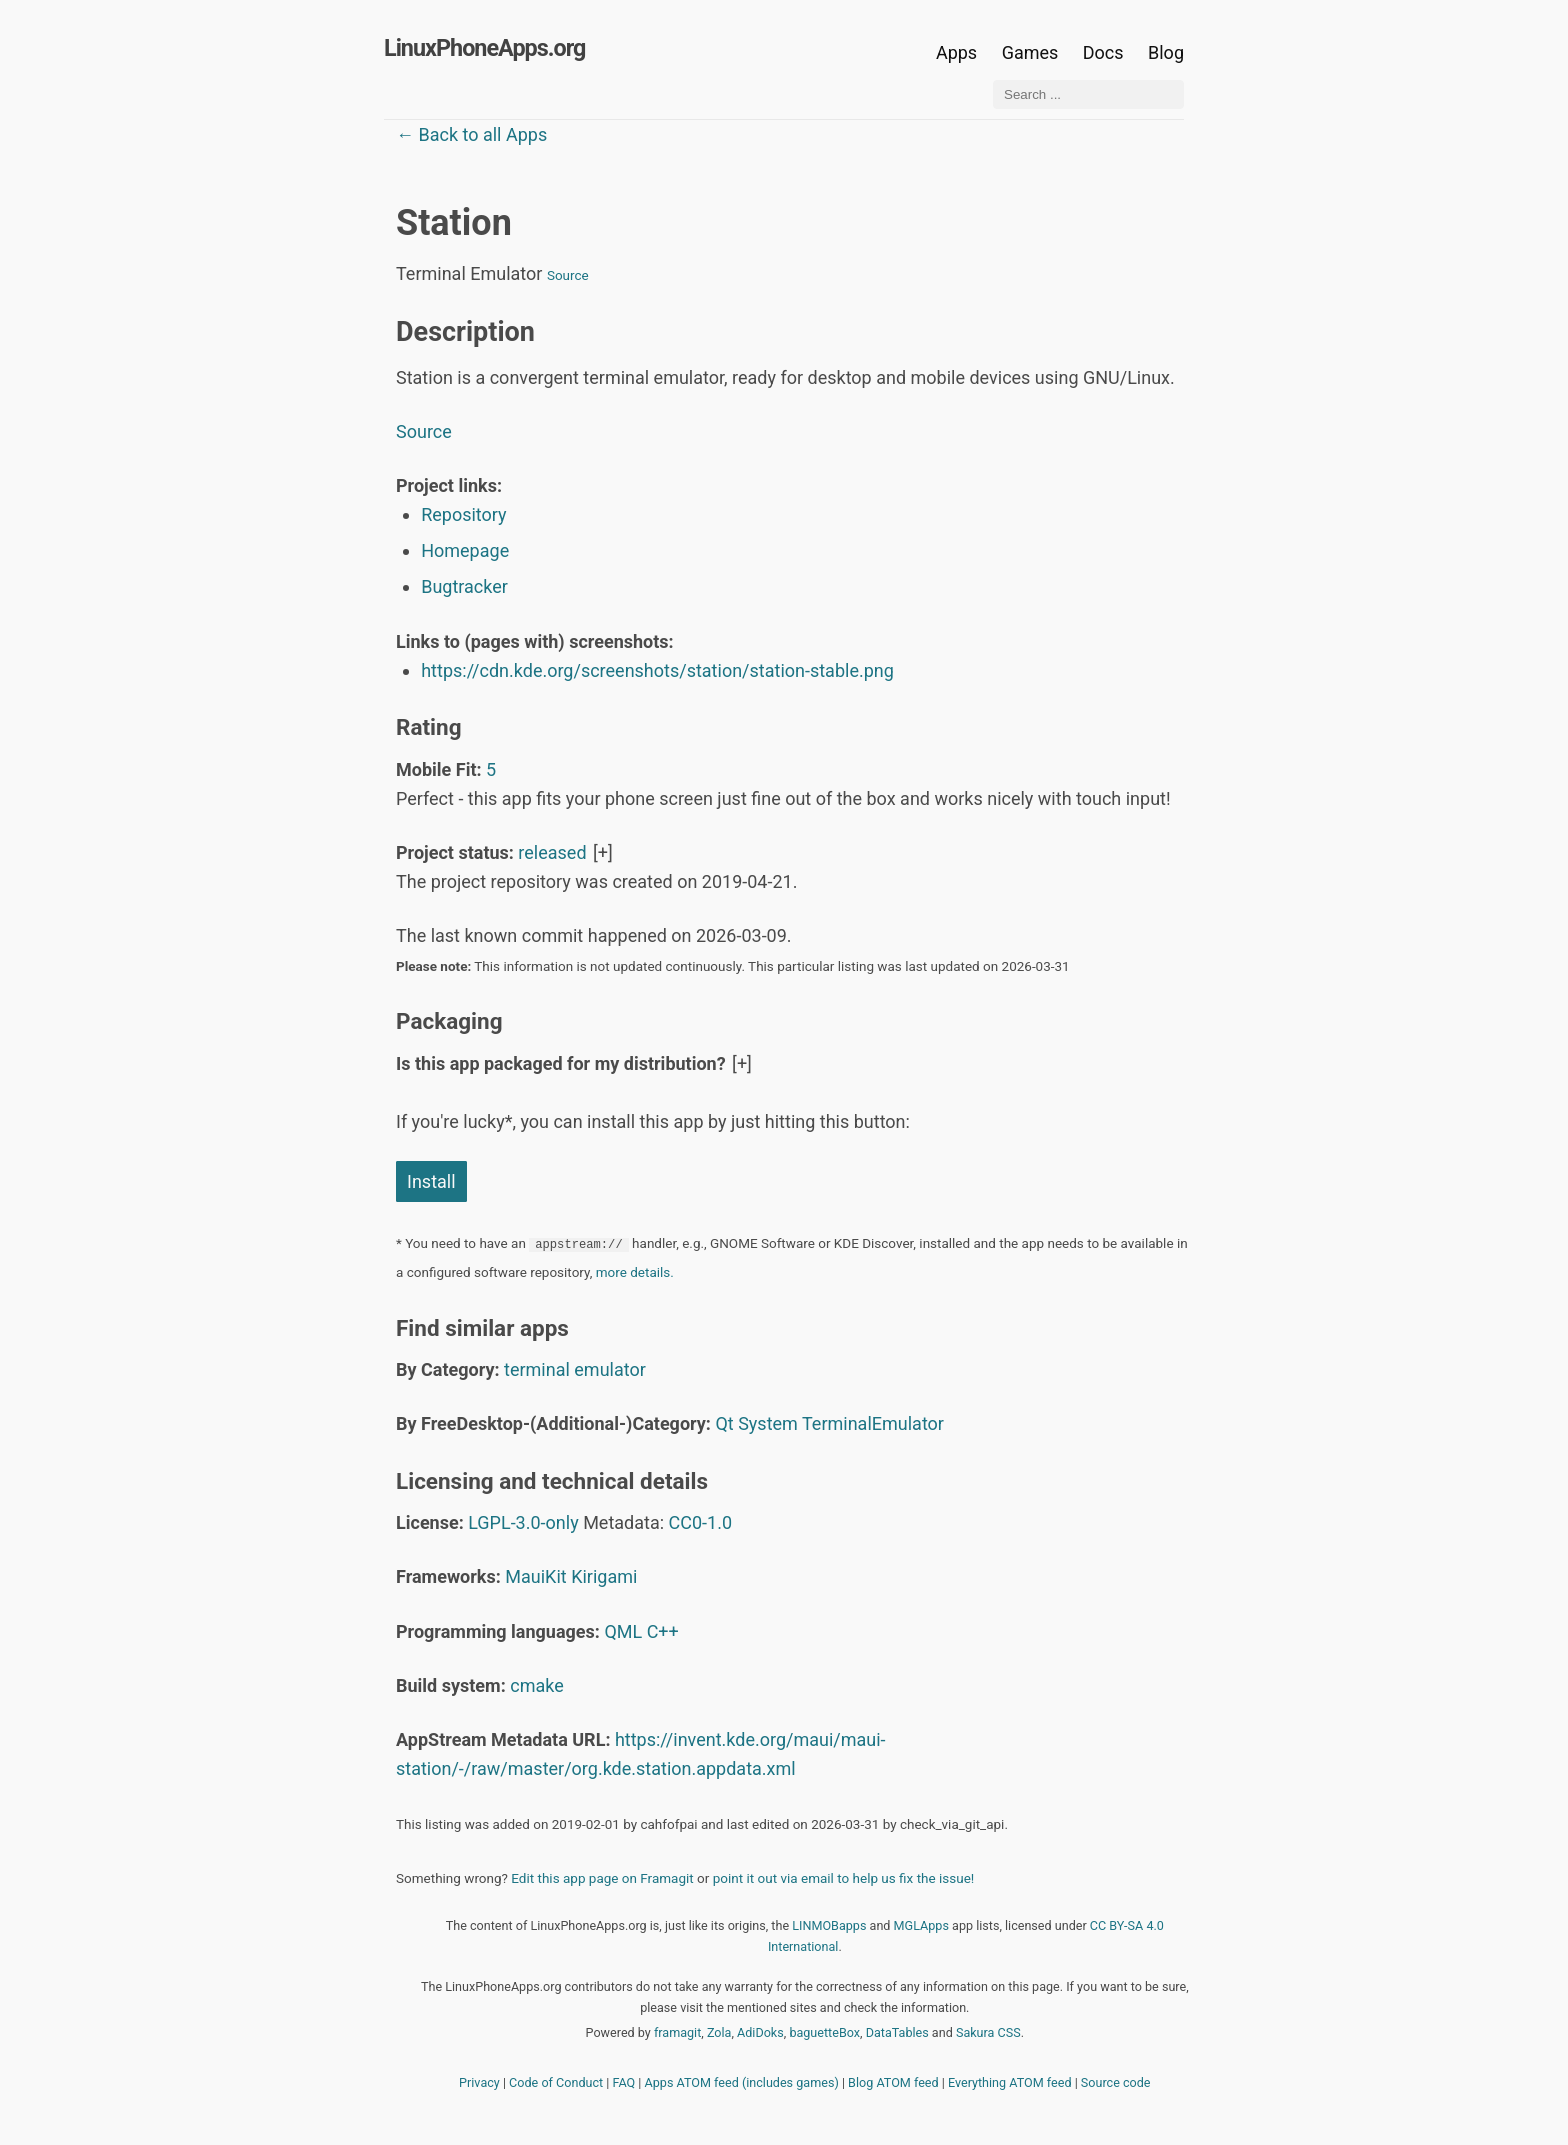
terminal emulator (575, 1369)
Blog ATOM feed (893, 2082)
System (768, 1423)
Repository (463, 514)
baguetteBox (824, 2032)
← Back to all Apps (471, 134)
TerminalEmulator (873, 1423)
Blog (1166, 52)
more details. (635, 1272)
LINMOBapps (829, 1925)
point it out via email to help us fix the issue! (844, 1878)
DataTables (897, 2032)
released (552, 852)
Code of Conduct (556, 2082)
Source (568, 275)
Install (431, 1181)
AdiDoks (760, 2032)
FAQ (624, 2082)
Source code (1116, 2082)
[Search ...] (1088, 94)
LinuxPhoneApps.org (484, 48)
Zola (719, 2032)
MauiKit (535, 1576)
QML (623, 1631)
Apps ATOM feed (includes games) (742, 2082)
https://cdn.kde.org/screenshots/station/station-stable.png (657, 670)
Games (1030, 52)
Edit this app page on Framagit (602, 1878)
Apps (956, 52)
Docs (1105, 52)
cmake (537, 1685)
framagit (677, 2032)
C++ (663, 1631)
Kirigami (604, 1576)
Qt (724, 1423)
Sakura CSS (988, 2032)
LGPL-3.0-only (523, 1522)
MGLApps (921, 1925)
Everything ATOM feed (1010, 2082)
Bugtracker (464, 586)
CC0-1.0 (701, 1522)
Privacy (479, 2082)
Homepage (465, 550)
